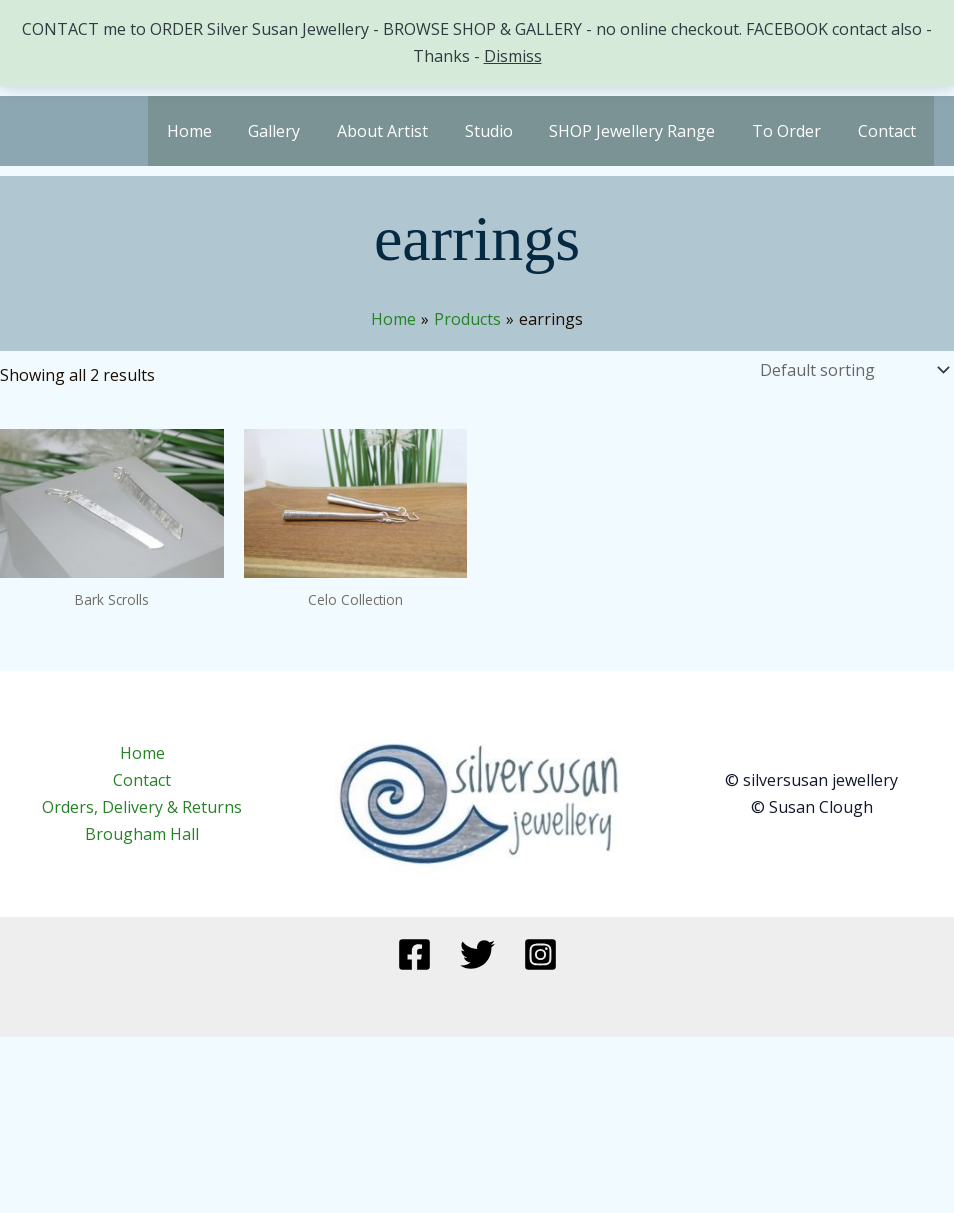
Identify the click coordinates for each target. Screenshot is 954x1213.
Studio (505, 131)
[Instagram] (540, 954)
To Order (793, 131)
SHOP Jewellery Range (644, 131)
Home (219, 131)
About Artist (403, 131)
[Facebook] (414, 954)
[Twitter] (477, 954)
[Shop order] (853, 370)
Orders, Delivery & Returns (142, 807)
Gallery (300, 131)
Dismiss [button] (513, 56)
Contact (889, 131)
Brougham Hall (142, 834)
